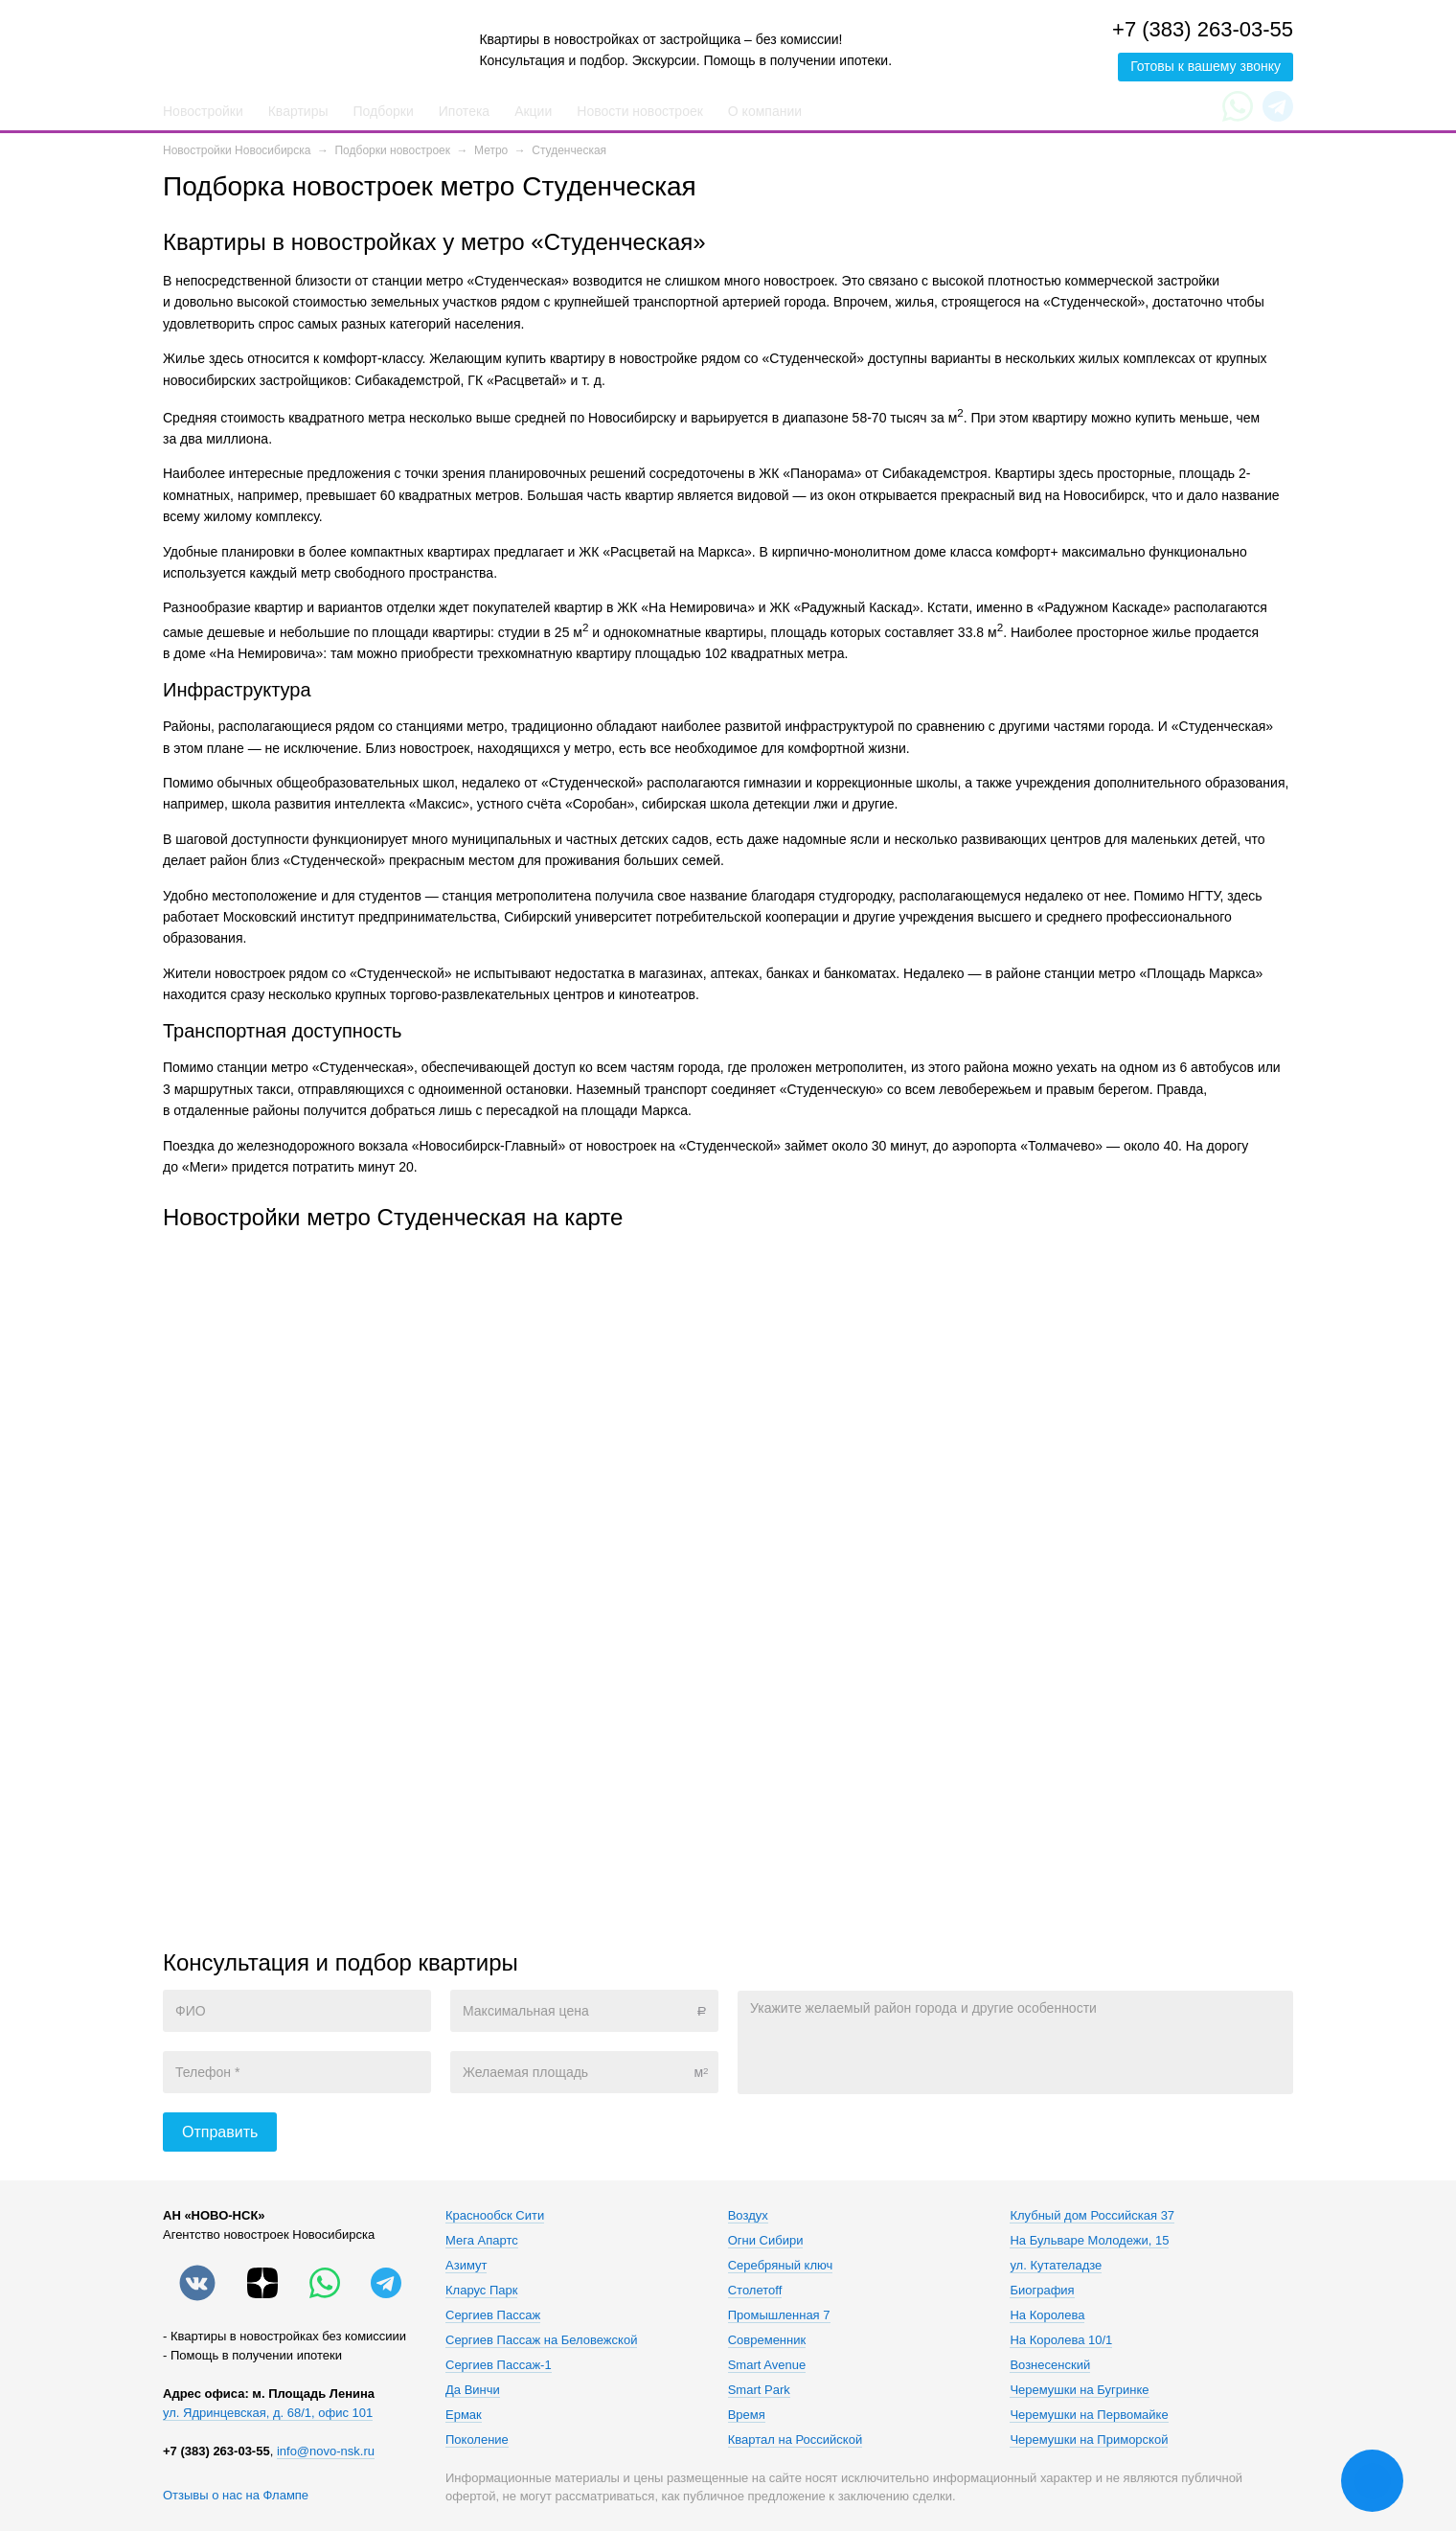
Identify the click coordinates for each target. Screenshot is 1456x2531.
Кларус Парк (481, 2290)
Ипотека (464, 111)
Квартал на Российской (795, 2440)
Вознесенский (1050, 2365)
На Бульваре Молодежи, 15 (1089, 2240)
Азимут (466, 2265)
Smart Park (759, 2390)
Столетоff (755, 2290)
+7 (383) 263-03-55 (1202, 29)
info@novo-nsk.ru (326, 2451)
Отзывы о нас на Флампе (235, 2495)
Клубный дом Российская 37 (1092, 2216)
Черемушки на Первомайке (1089, 2415)
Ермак (463, 2415)
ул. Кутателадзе (1056, 2265)
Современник (767, 2340)
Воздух (748, 2216)
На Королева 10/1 (1061, 2340)
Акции (533, 111)
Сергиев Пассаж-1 (498, 2365)
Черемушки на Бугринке (1079, 2390)
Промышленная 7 (779, 2315)
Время (746, 2415)
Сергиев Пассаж (492, 2315)
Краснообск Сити (494, 2216)
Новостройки (203, 111)
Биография (1042, 2290)
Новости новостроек (640, 111)
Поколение (477, 2440)
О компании (765, 111)
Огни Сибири (766, 2240)
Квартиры (298, 111)
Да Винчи (472, 2390)
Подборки (383, 111)
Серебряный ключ (780, 2265)
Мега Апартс (481, 2240)
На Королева (1047, 2315)
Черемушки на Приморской (1089, 2440)
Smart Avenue (767, 2365)
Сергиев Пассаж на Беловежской (541, 2340)
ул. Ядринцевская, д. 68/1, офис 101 (268, 2413)
